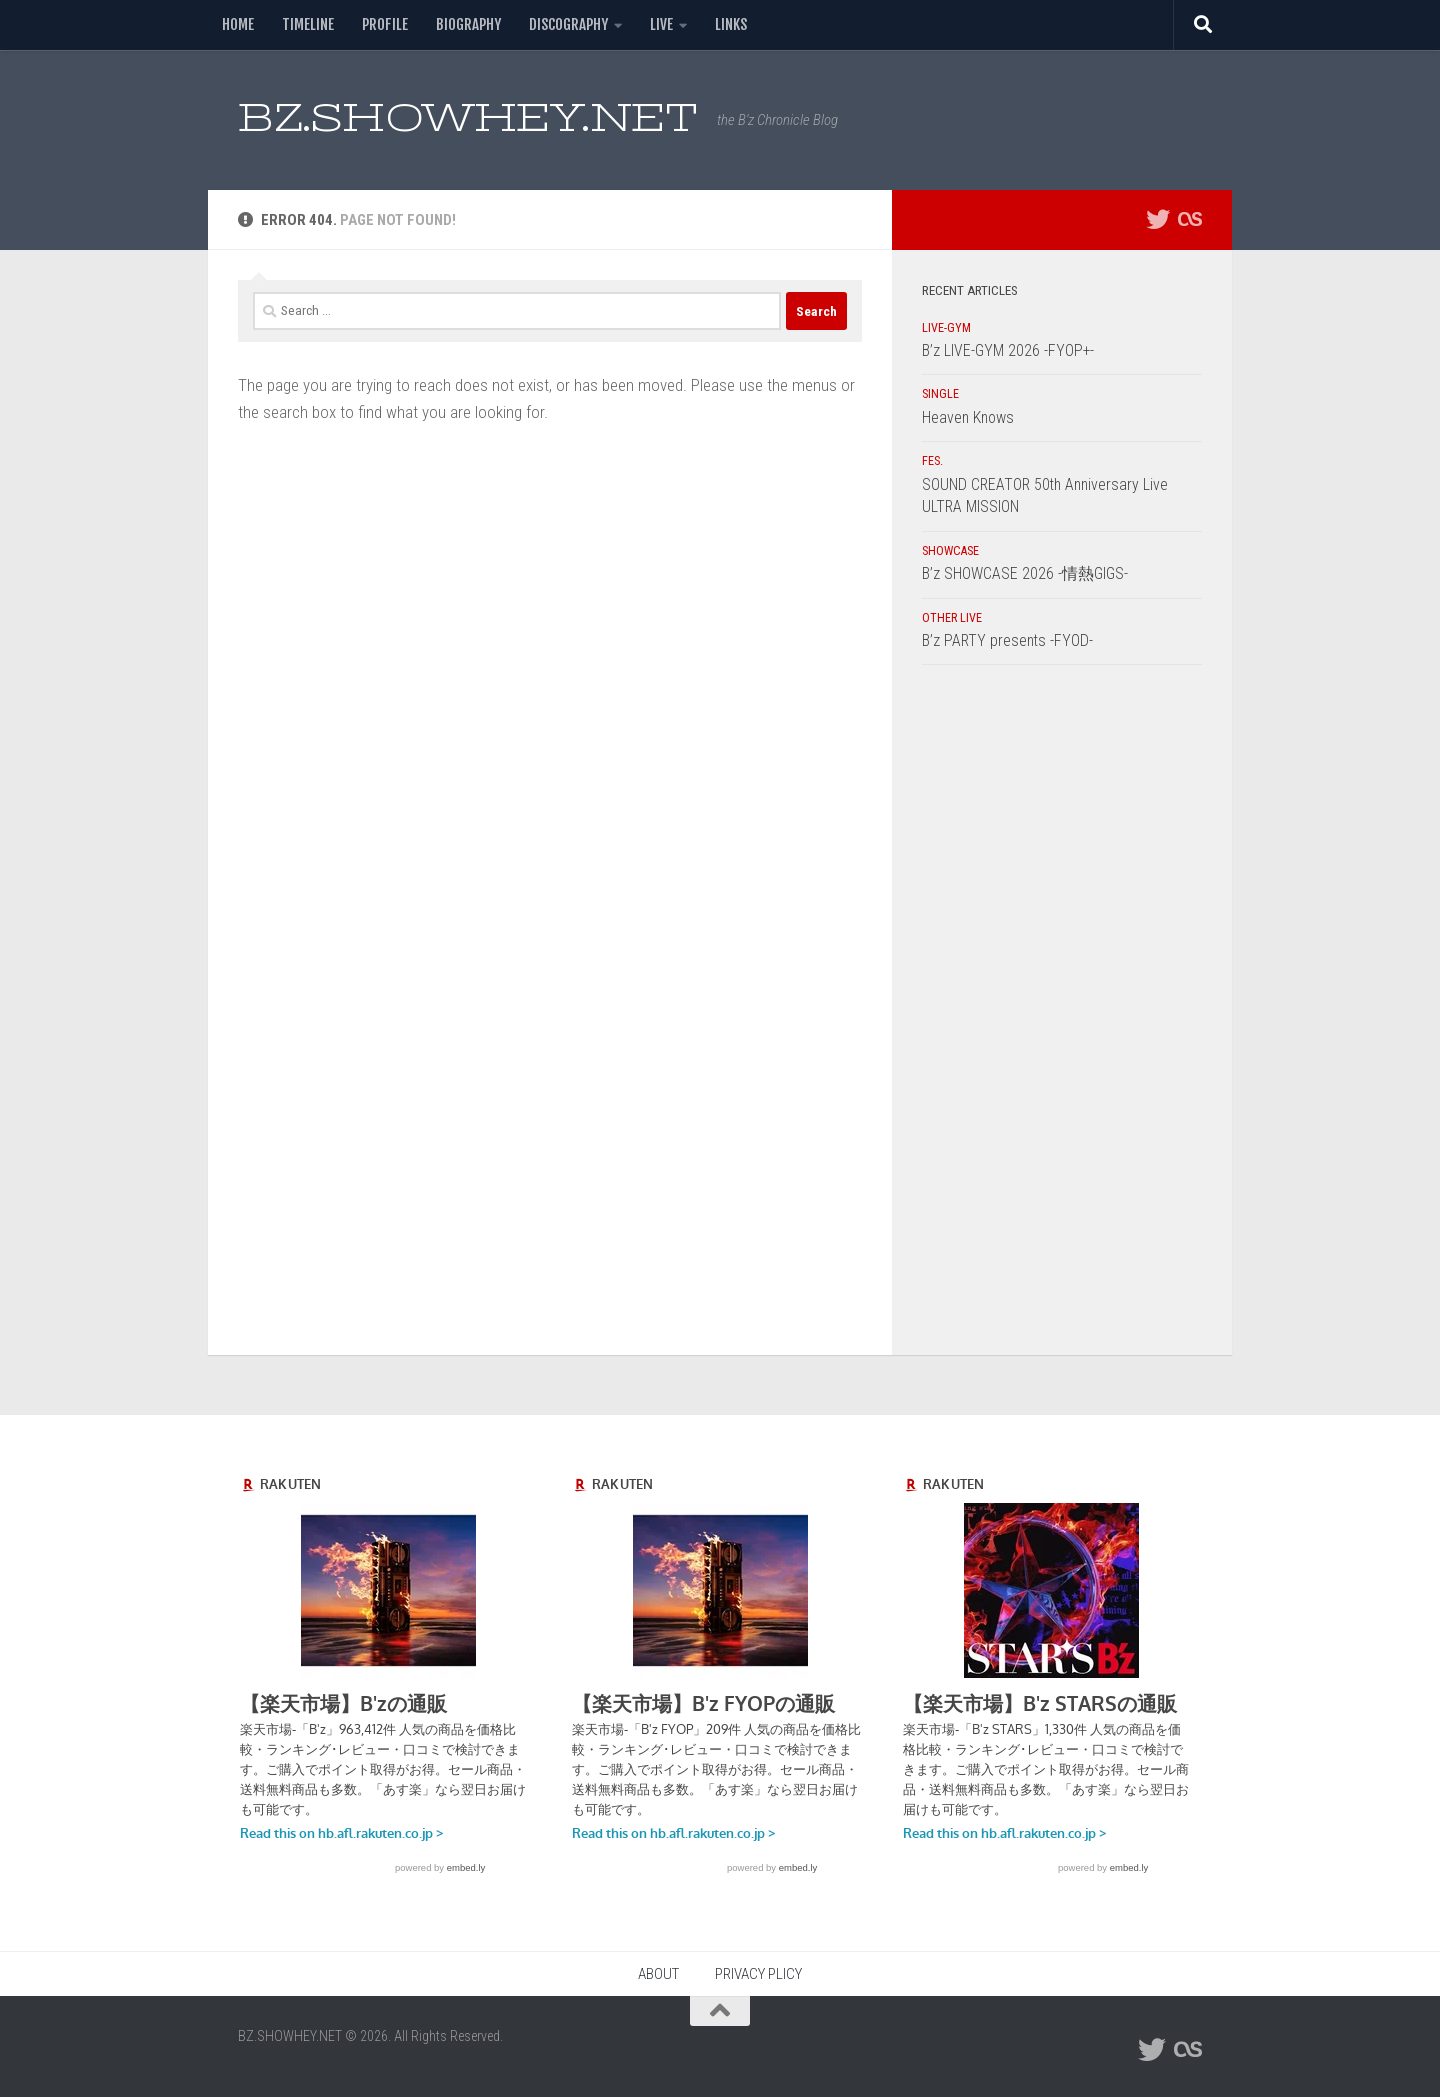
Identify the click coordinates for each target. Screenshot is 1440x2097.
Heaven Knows (968, 417)
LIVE (661, 24)
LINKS (731, 24)
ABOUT (658, 1974)
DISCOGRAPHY (568, 24)
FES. (932, 461)
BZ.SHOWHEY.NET (467, 117)
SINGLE (940, 394)
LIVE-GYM (946, 328)
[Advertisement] (1062, 1015)
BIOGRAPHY (468, 24)
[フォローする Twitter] (1158, 219)
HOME (238, 24)
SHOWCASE (950, 551)
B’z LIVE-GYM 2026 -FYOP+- (1008, 350)
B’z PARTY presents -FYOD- (1007, 640)
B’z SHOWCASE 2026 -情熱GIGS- (1025, 573)
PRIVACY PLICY (758, 1974)
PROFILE (385, 24)
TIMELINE (308, 24)
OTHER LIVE (952, 618)
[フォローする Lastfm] (1190, 219)
